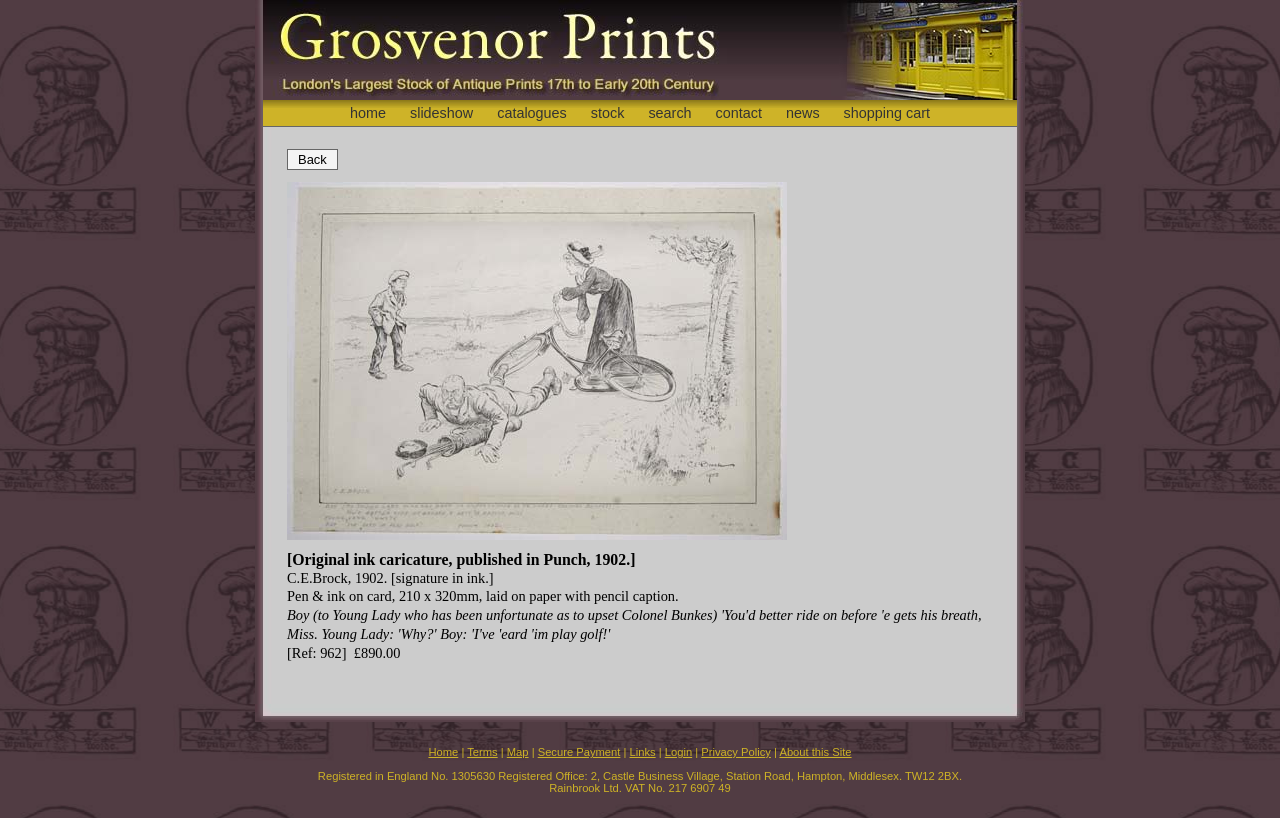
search (669, 113)
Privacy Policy (736, 752)
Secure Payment (579, 752)
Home (443, 752)
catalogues (532, 113)
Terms (482, 752)
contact (739, 113)
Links (643, 752)
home (368, 113)
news (803, 113)
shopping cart (887, 113)
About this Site (815, 752)
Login (678, 752)
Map (518, 752)
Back (312, 159)
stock (608, 113)
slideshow (441, 113)
